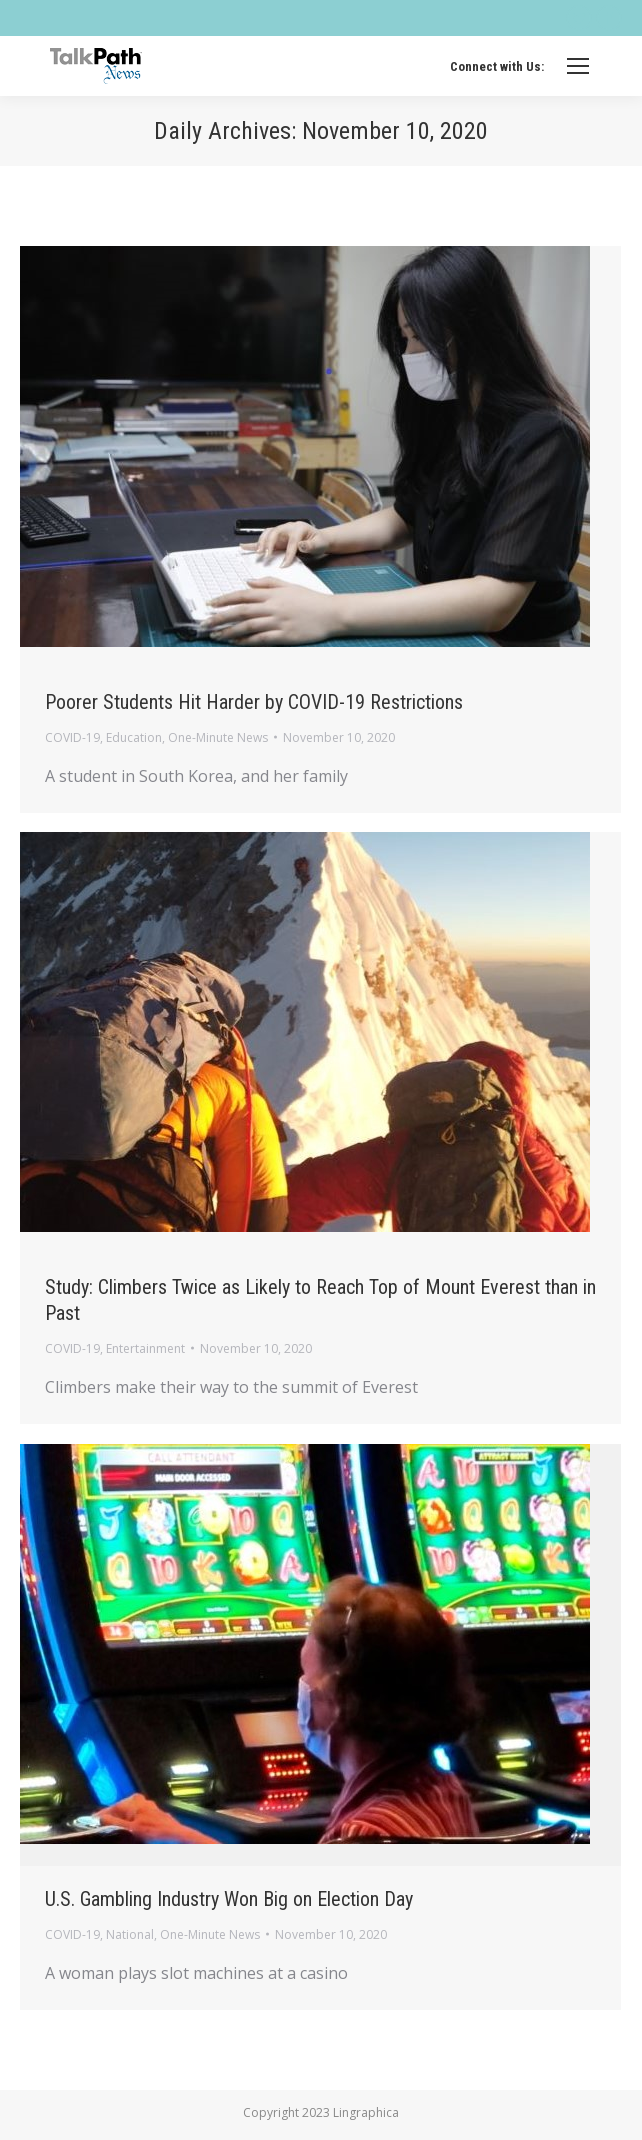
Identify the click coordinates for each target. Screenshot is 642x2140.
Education (134, 737)
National (130, 1934)
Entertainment (145, 1348)
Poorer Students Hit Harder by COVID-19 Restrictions (254, 702)
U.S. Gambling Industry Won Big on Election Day (229, 1899)
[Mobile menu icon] (578, 66)
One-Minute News (218, 737)
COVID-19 (72, 737)
